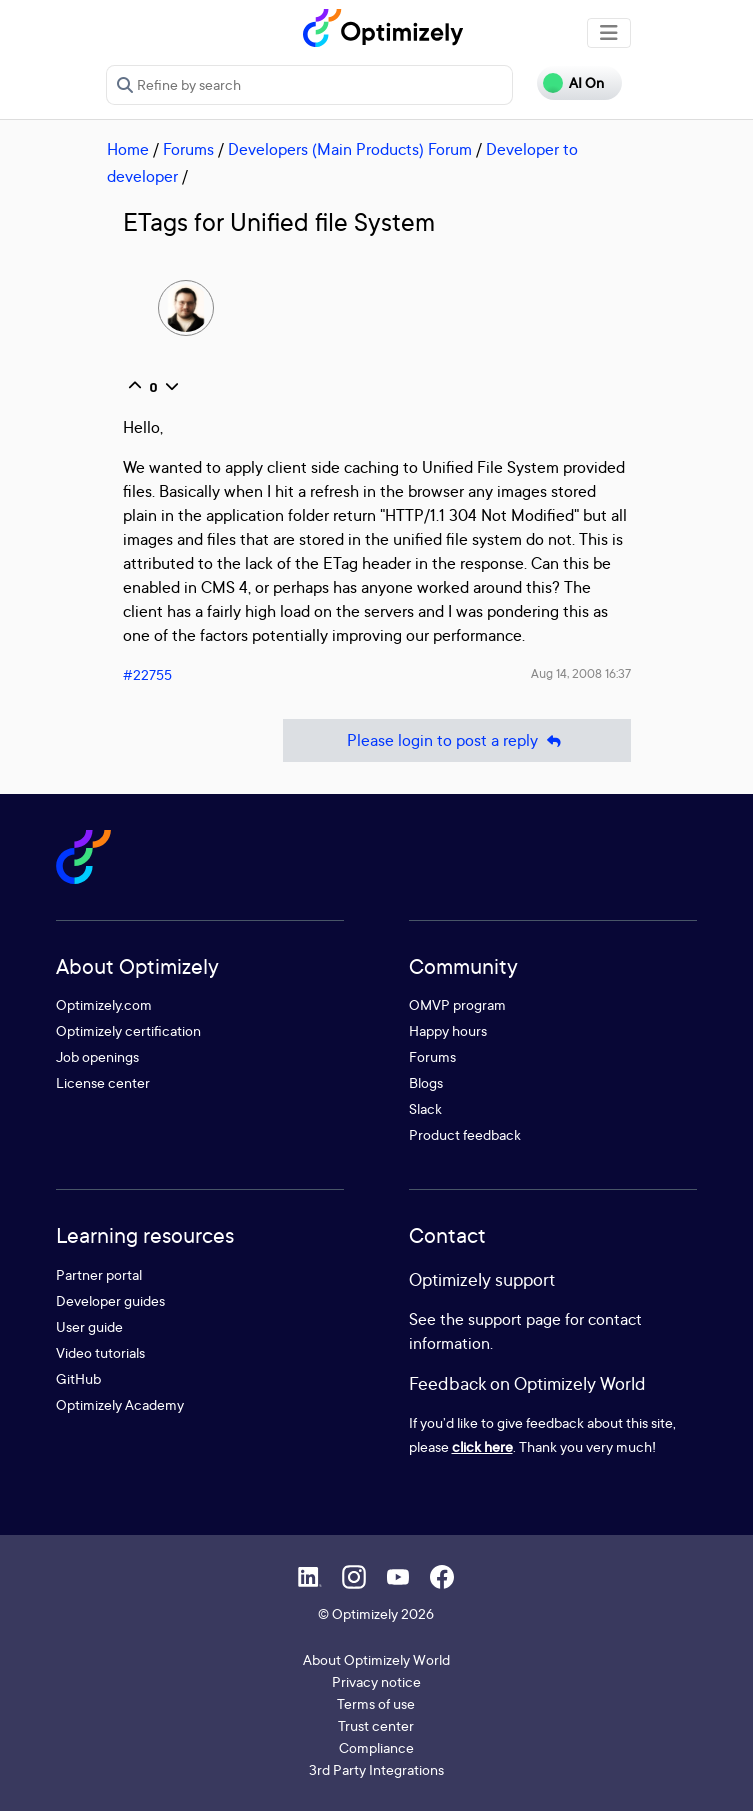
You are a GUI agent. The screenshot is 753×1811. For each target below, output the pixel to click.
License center (103, 1082)
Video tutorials (100, 1352)
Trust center (376, 1725)
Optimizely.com (104, 1004)
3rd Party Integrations (376, 1769)
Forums (188, 149)
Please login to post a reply (457, 740)
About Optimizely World (376, 1659)
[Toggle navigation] (609, 33)
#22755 (147, 674)
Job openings (97, 1056)
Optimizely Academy (120, 1404)
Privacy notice (376, 1681)
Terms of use (376, 1703)
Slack (425, 1108)
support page (514, 1319)
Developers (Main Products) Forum (350, 149)
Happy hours (448, 1030)
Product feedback (465, 1134)
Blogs (426, 1082)
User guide (89, 1326)
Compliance (376, 1747)
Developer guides (110, 1300)
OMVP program (457, 1004)
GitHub (78, 1378)
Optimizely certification (128, 1030)
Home (128, 149)
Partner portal (99, 1274)
